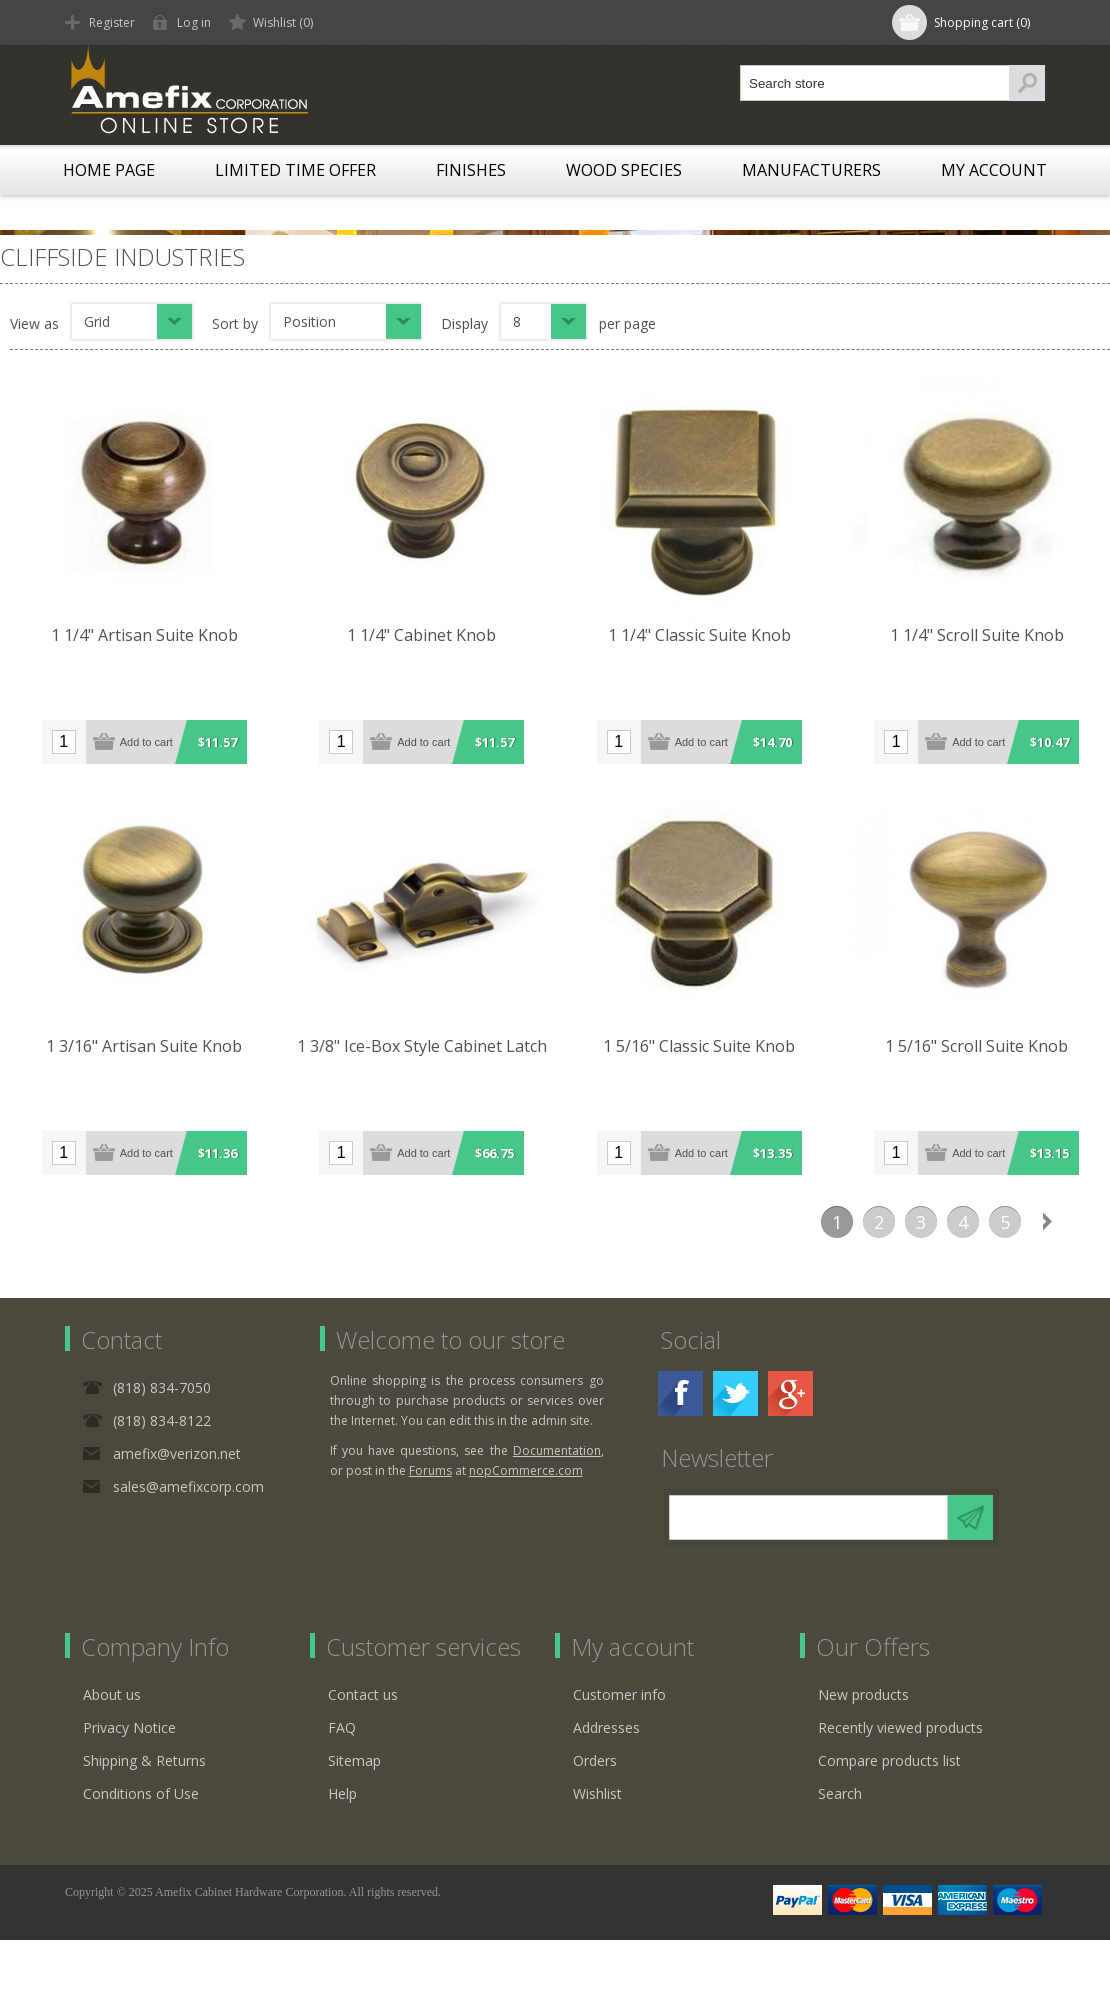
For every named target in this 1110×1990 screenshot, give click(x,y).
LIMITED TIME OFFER (295, 170)
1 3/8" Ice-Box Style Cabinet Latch (422, 1046)
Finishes (471, 170)
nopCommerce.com (526, 1470)
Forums (430, 1470)
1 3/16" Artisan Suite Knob (144, 1046)
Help (342, 1793)
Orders (595, 1760)
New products (863, 1694)
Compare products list (889, 1760)
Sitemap (354, 1760)
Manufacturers (811, 170)
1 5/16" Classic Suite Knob (699, 1046)
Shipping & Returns (144, 1760)
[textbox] (875, 83)
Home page (109, 170)
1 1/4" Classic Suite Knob (699, 635)
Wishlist (597, 1793)
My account (994, 170)
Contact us (363, 1694)
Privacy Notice (129, 1727)
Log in (194, 22)
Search (840, 1793)
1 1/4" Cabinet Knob (421, 635)
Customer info (619, 1694)
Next (1047, 1222)
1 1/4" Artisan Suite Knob (144, 635)
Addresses (606, 1727)
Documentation (557, 1450)
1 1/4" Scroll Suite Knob (977, 635)
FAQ (342, 1727)
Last (1089, 1222)
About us (112, 1694)
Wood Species (624, 170)
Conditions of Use (141, 1793)
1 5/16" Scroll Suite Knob (976, 1046)
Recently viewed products (900, 1727)
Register (112, 22)
